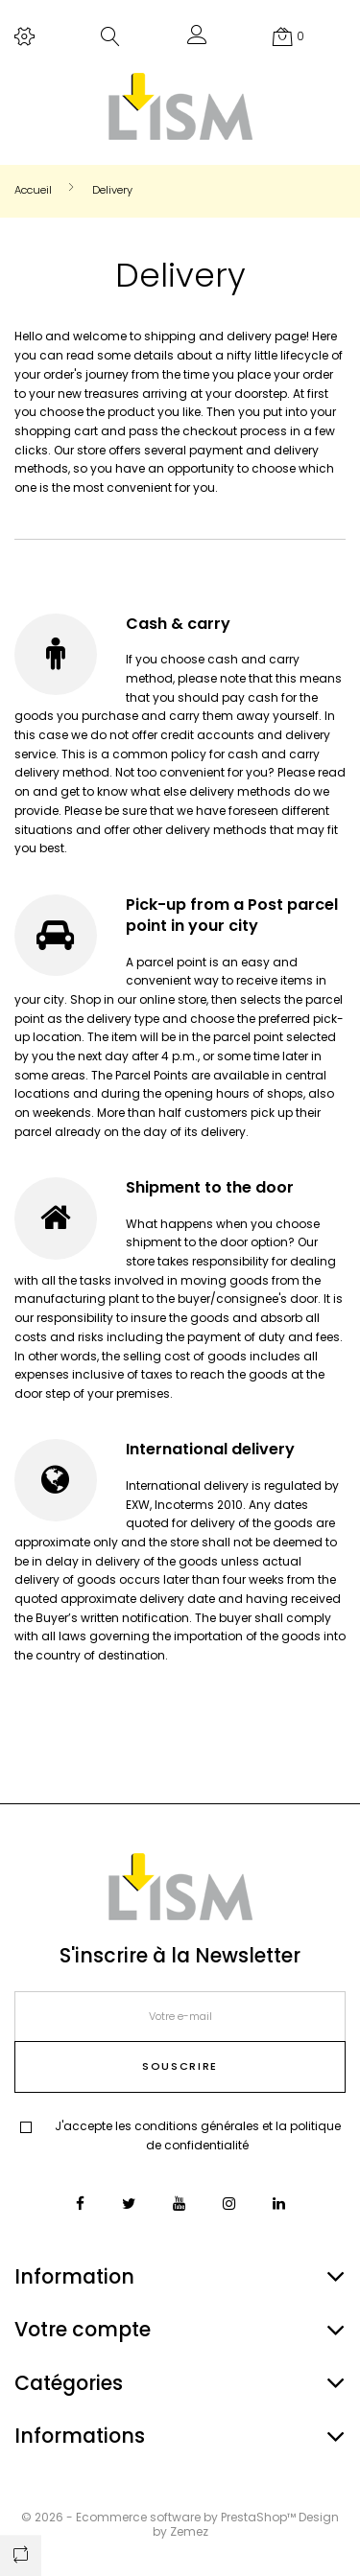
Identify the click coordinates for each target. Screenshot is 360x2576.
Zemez (189, 2531)
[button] (197, 39)
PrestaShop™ (260, 2517)
